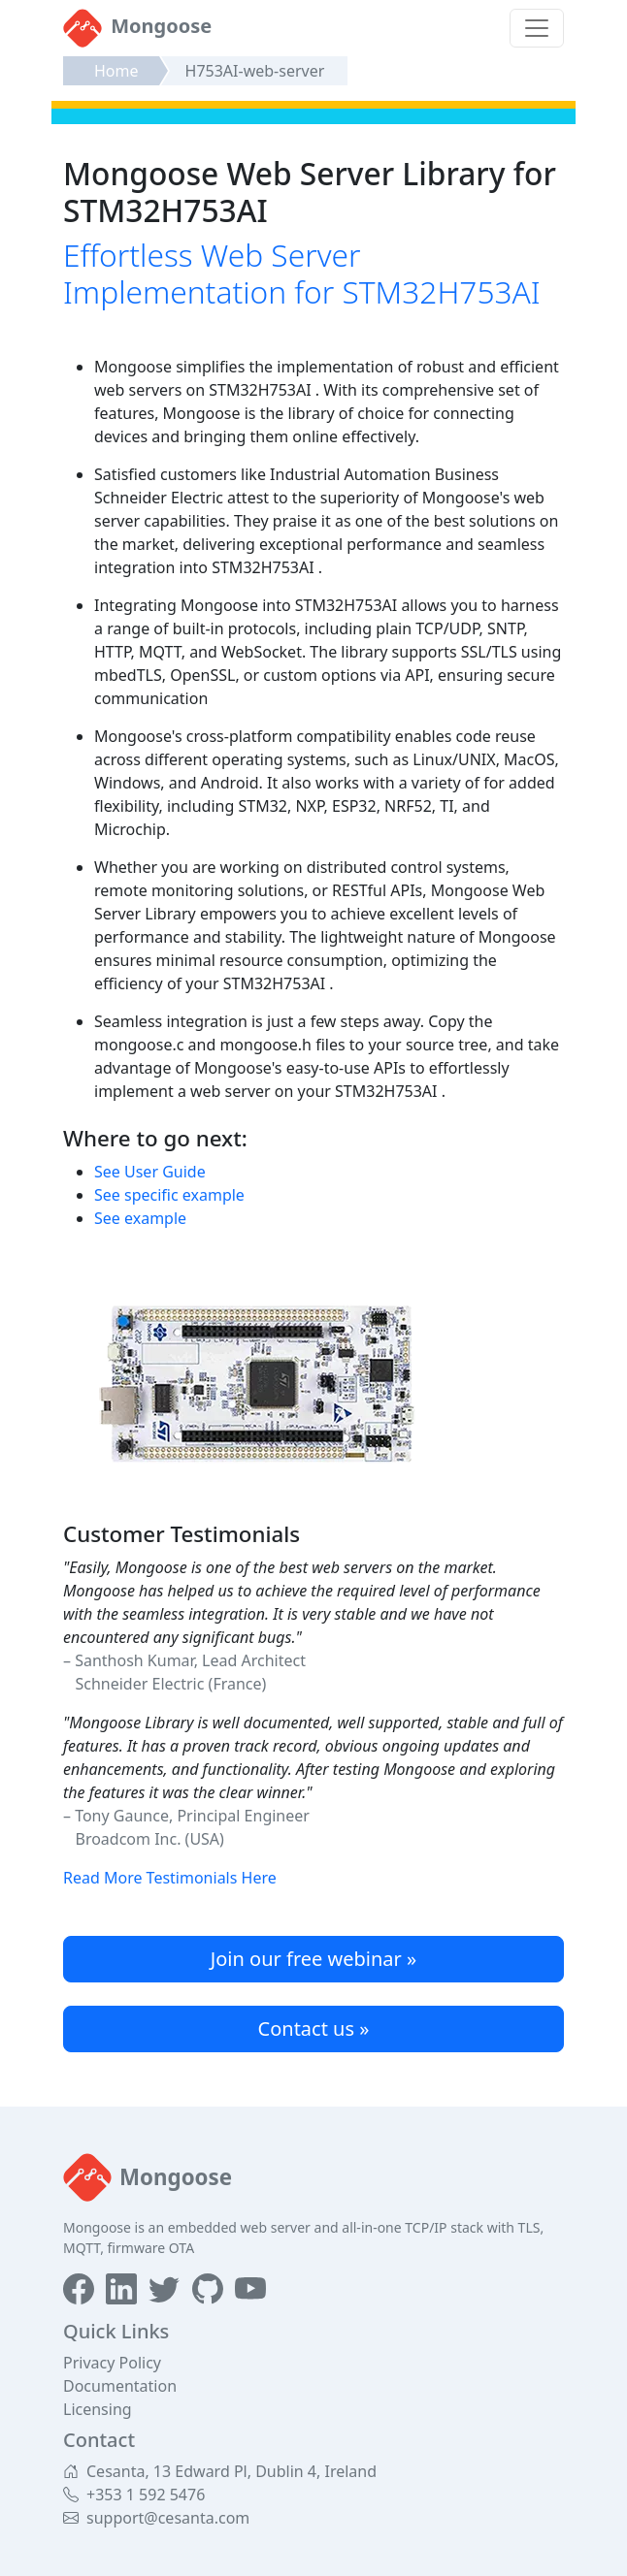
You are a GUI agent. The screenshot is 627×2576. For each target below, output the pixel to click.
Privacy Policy (112, 2362)
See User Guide (150, 1171)
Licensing (97, 2409)
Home (116, 70)
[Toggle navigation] (537, 28)
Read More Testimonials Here (170, 1877)
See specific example (169, 1195)
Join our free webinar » (313, 1959)
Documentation (120, 2386)
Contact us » (314, 2028)
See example (140, 1218)
